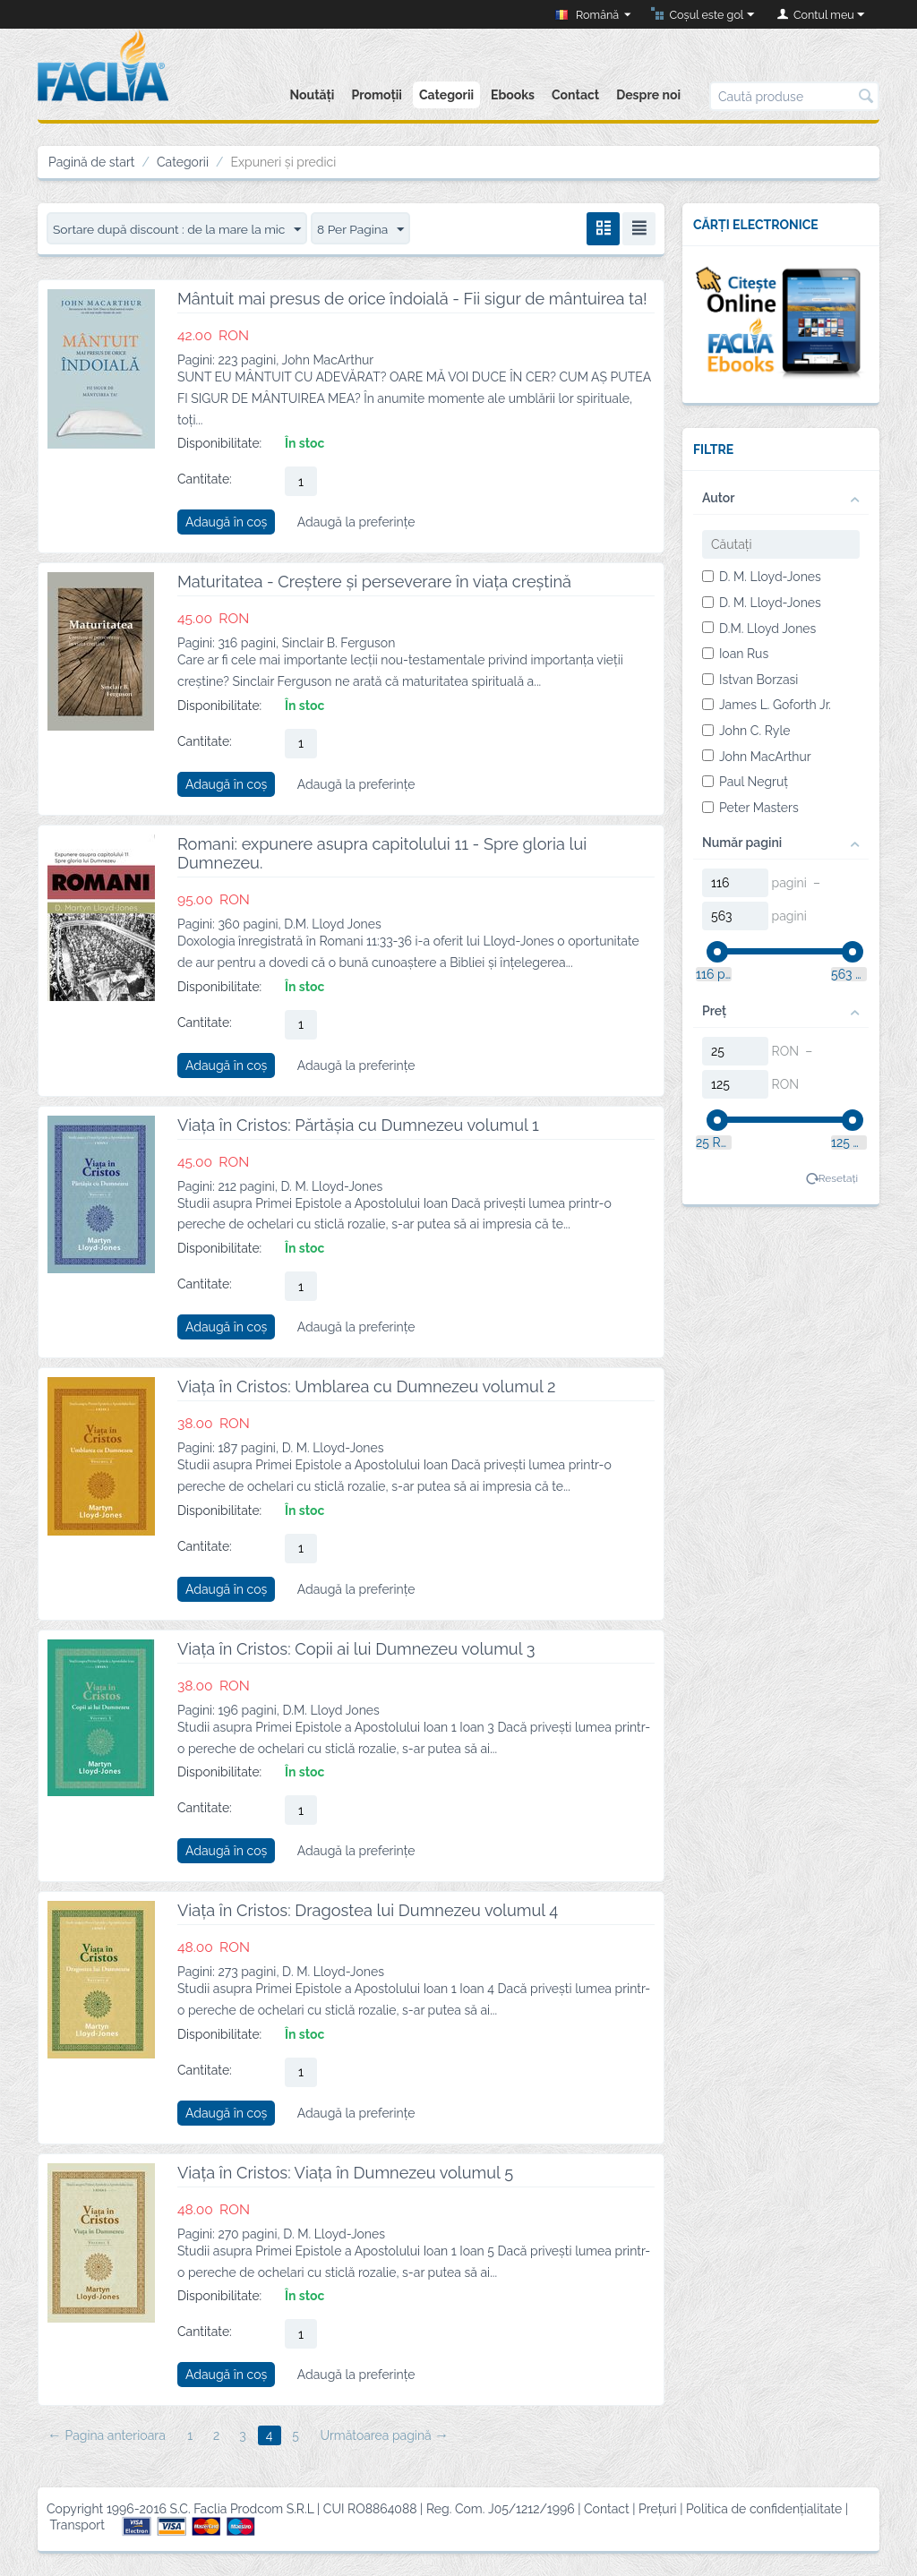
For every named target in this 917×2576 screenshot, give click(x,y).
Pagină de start (91, 162)
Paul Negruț (745, 782)
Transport (77, 2525)
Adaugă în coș (226, 522)
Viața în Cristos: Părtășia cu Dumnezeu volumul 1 (358, 1125)
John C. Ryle (746, 730)
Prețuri (657, 2510)
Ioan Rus (735, 653)
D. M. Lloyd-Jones (761, 576)
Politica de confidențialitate (764, 2510)
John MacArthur (756, 756)
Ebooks (513, 95)
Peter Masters (750, 807)
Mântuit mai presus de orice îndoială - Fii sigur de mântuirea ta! (412, 298)
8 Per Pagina (365, 230)
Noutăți (311, 95)
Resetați (838, 1178)
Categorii (446, 95)
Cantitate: (204, 479)
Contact (575, 95)
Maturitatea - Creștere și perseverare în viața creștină (374, 581)
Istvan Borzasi (750, 679)
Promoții (376, 95)
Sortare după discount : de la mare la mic (179, 230)
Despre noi (648, 95)
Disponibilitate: (219, 443)
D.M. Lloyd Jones (759, 628)
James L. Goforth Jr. (766, 704)
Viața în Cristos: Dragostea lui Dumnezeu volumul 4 (367, 1910)
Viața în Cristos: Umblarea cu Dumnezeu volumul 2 (366, 1386)
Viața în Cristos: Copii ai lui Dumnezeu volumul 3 (356, 1648)
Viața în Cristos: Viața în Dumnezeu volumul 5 (345, 2172)
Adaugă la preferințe (356, 522)
